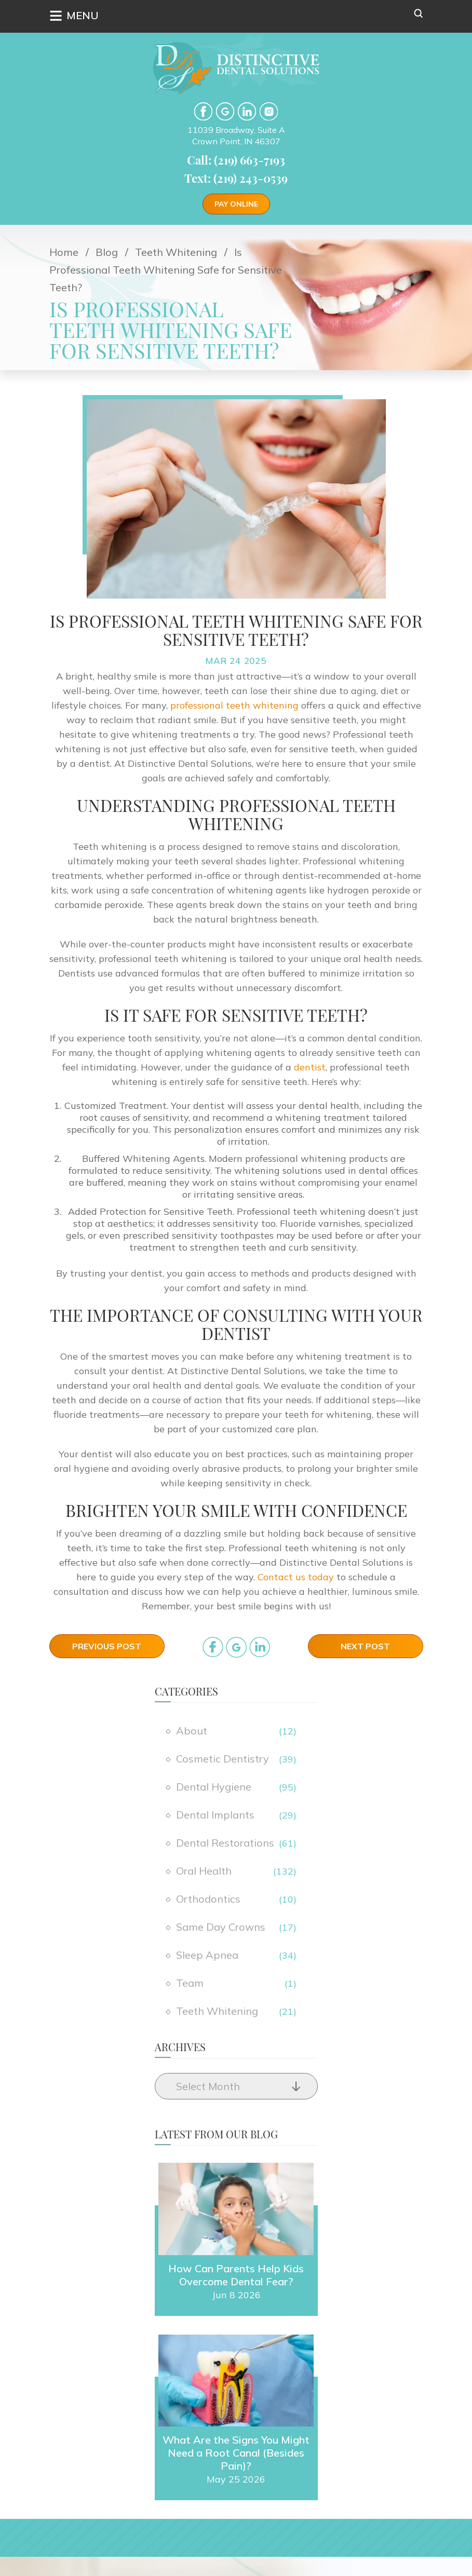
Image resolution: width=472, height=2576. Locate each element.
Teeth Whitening (217, 2010)
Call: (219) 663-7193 (236, 160)
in (259, 1647)
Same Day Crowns (220, 1926)
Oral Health (204, 1870)
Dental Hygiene (213, 1786)
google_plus (236, 1647)
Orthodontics (208, 1898)
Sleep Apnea (207, 1954)
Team (190, 1982)
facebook (203, 111)
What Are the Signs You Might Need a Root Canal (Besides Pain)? (236, 2451)
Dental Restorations (225, 1842)
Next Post (365, 1646)
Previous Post (106, 1646)
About (191, 1730)
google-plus (225, 111)
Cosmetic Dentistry (222, 1758)
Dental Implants (215, 1814)
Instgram (269, 111)
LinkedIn (247, 111)
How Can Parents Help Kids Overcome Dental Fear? (236, 2273)
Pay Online (236, 204)
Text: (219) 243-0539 (236, 178)
